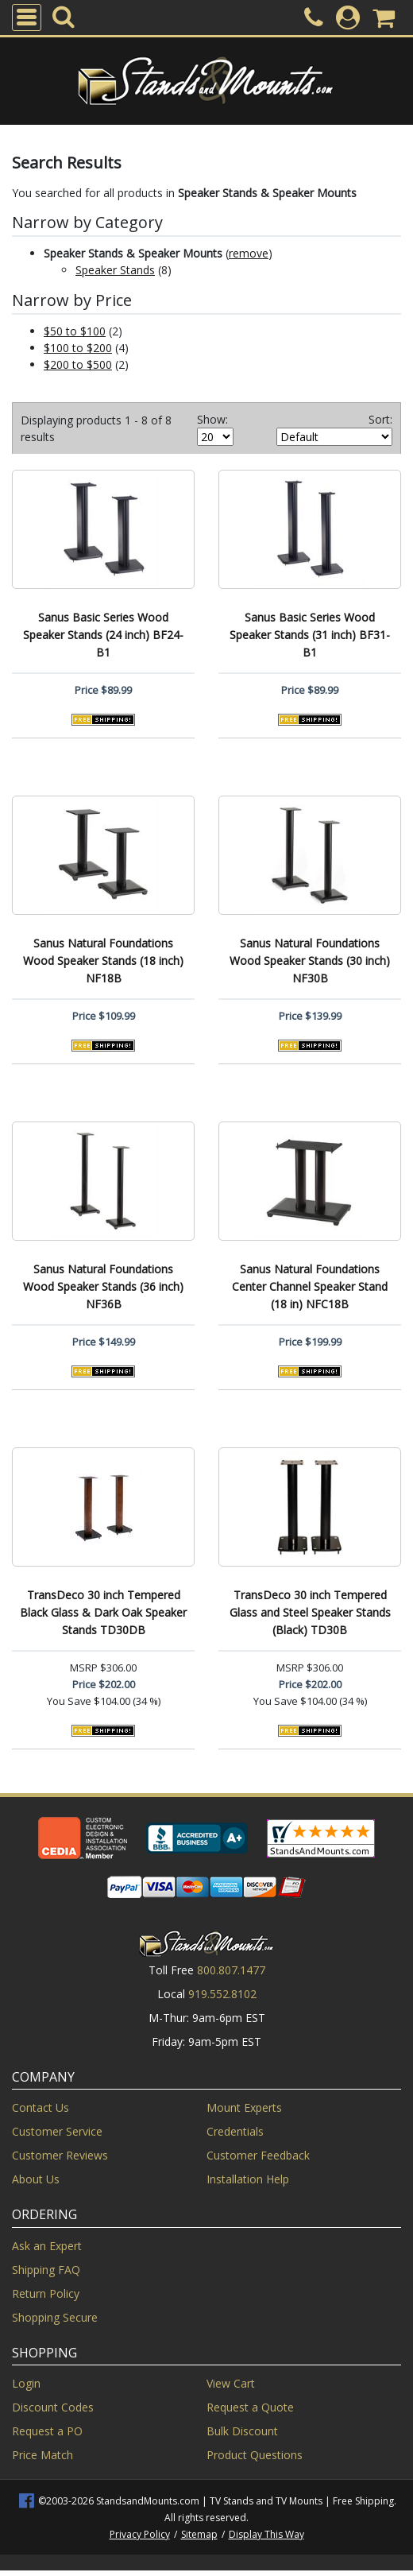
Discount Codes (53, 2407)
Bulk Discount (242, 2430)
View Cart (230, 2383)
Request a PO (47, 2430)
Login (26, 2383)
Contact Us (40, 2107)
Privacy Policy (140, 2534)
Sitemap (199, 2534)
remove (248, 253)
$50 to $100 (75, 331)
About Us (36, 2179)
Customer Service (57, 2131)
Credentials (235, 2131)
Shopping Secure (55, 2317)
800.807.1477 (231, 1970)
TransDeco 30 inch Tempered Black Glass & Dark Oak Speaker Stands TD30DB (103, 1612)
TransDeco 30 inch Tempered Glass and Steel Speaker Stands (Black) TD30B (310, 1612)
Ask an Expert (47, 2245)
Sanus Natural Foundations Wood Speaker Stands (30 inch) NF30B (310, 960)
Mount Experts (244, 2107)
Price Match (42, 2454)
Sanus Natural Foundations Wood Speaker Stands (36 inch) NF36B (103, 1286)
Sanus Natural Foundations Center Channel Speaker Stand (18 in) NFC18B (310, 1286)
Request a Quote (250, 2407)
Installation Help (247, 2179)
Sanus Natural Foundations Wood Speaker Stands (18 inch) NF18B (103, 960)
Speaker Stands (115, 269)
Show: (212, 419)
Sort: (380, 419)
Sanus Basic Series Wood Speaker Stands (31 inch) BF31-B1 (310, 635)
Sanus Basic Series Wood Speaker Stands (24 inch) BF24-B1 (103, 635)
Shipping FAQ (46, 2269)
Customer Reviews (60, 2155)
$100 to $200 (78, 347)
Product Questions (254, 2454)
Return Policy (45, 2293)
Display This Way (266, 2534)
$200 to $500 (78, 364)
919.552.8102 (222, 1993)
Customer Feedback (258, 2155)
